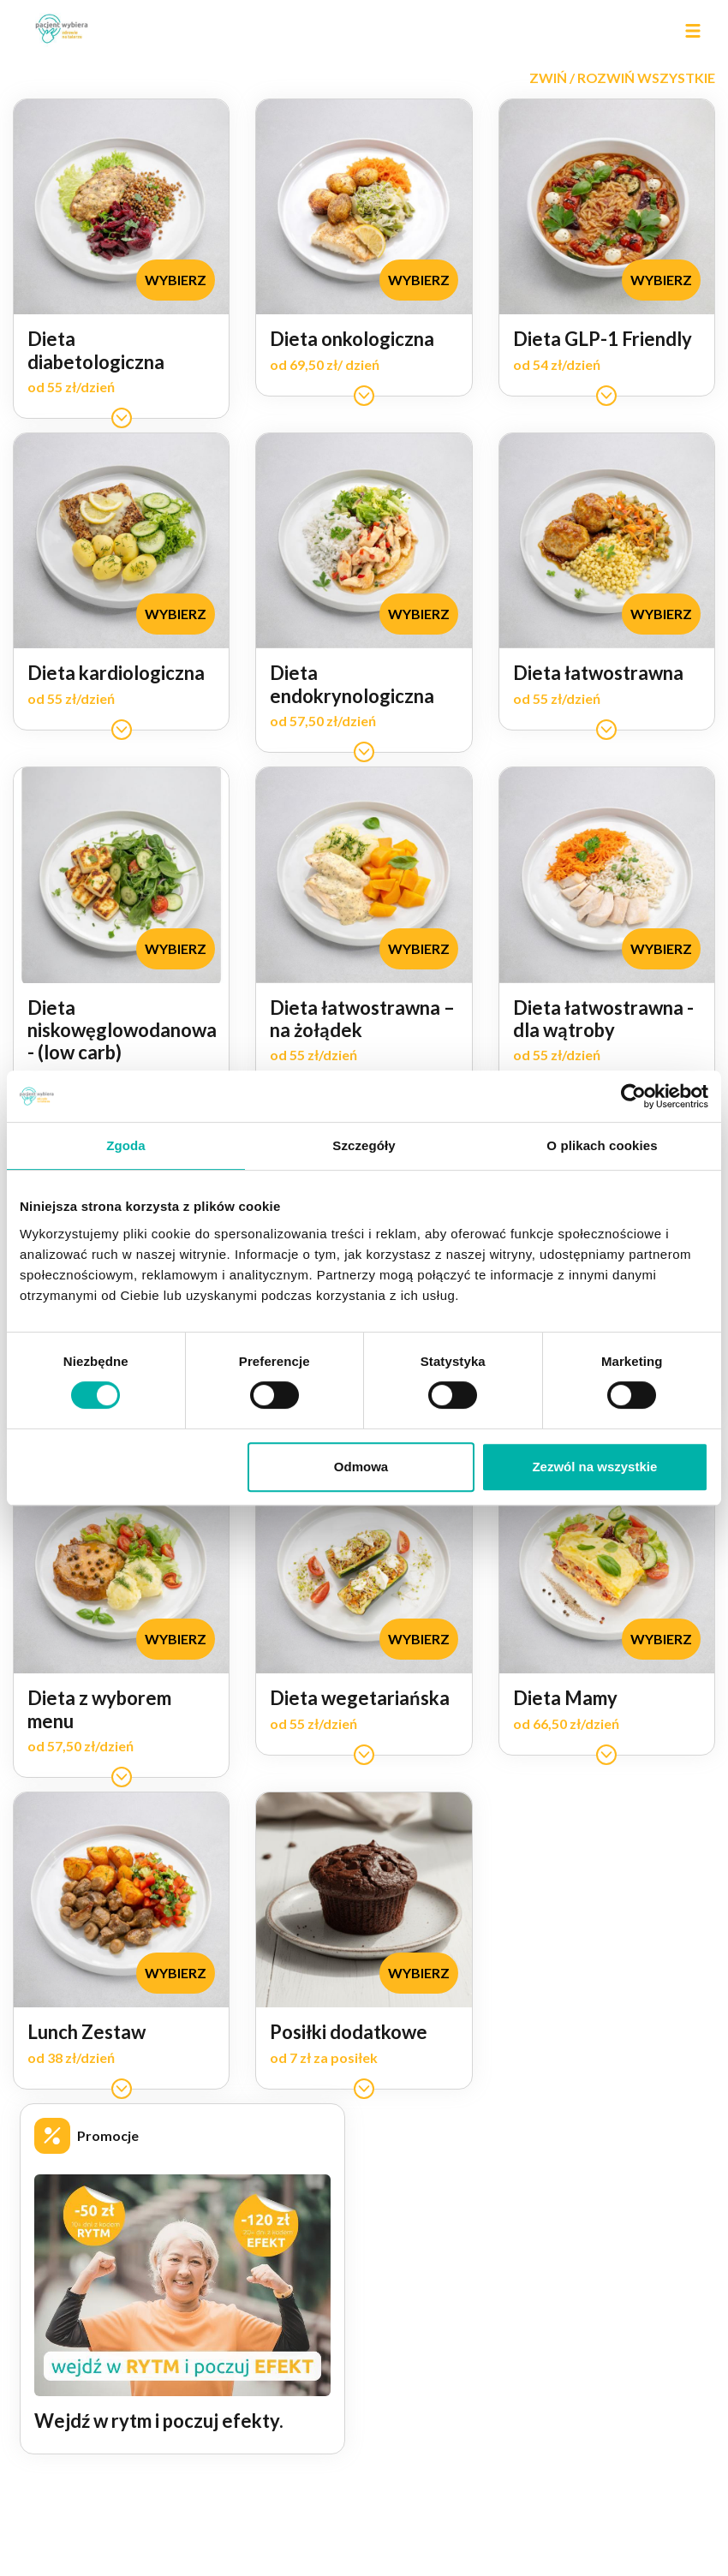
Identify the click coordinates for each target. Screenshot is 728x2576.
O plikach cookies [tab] (601, 1145)
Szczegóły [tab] (363, 1145)
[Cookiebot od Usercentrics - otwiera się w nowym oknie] (633, 1096)
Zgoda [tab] (126, 1145)
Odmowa (361, 1466)
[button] (622, 78)
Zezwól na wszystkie (594, 1466)
